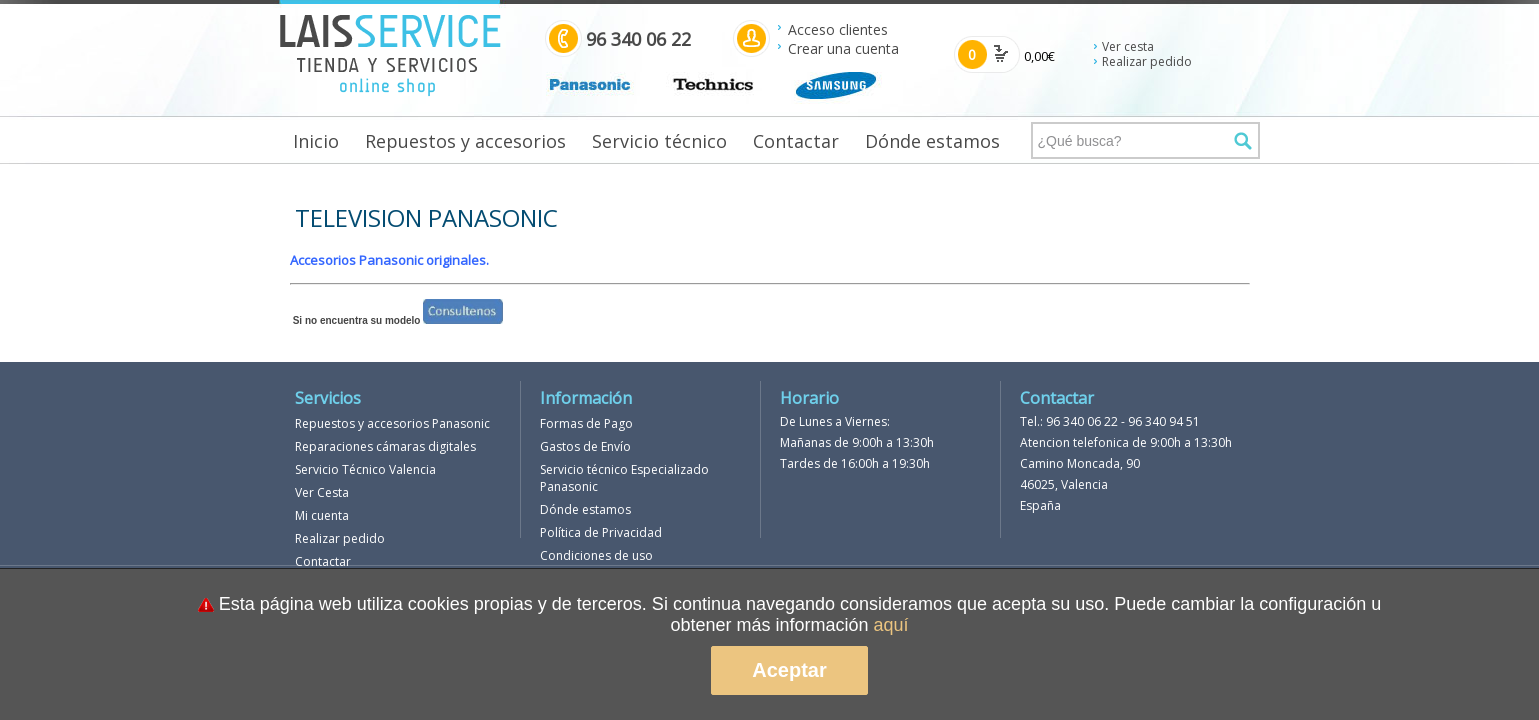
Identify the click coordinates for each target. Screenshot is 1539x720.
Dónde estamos (932, 141)
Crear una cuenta (843, 48)
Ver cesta (1128, 46)
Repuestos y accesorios (465, 141)
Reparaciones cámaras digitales (385, 446)
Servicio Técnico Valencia (365, 469)
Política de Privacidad (601, 532)
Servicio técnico (659, 141)
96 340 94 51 (1164, 421)
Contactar (796, 141)
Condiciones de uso (596, 555)
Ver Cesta (322, 492)
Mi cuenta (322, 515)
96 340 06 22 (1082, 421)
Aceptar (789, 670)
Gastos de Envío (585, 446)
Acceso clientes (838, 29)
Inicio (316, 141)
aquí (891, 625)
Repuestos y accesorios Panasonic (392, 423)
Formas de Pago (586, 423)
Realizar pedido (1147, 61)
